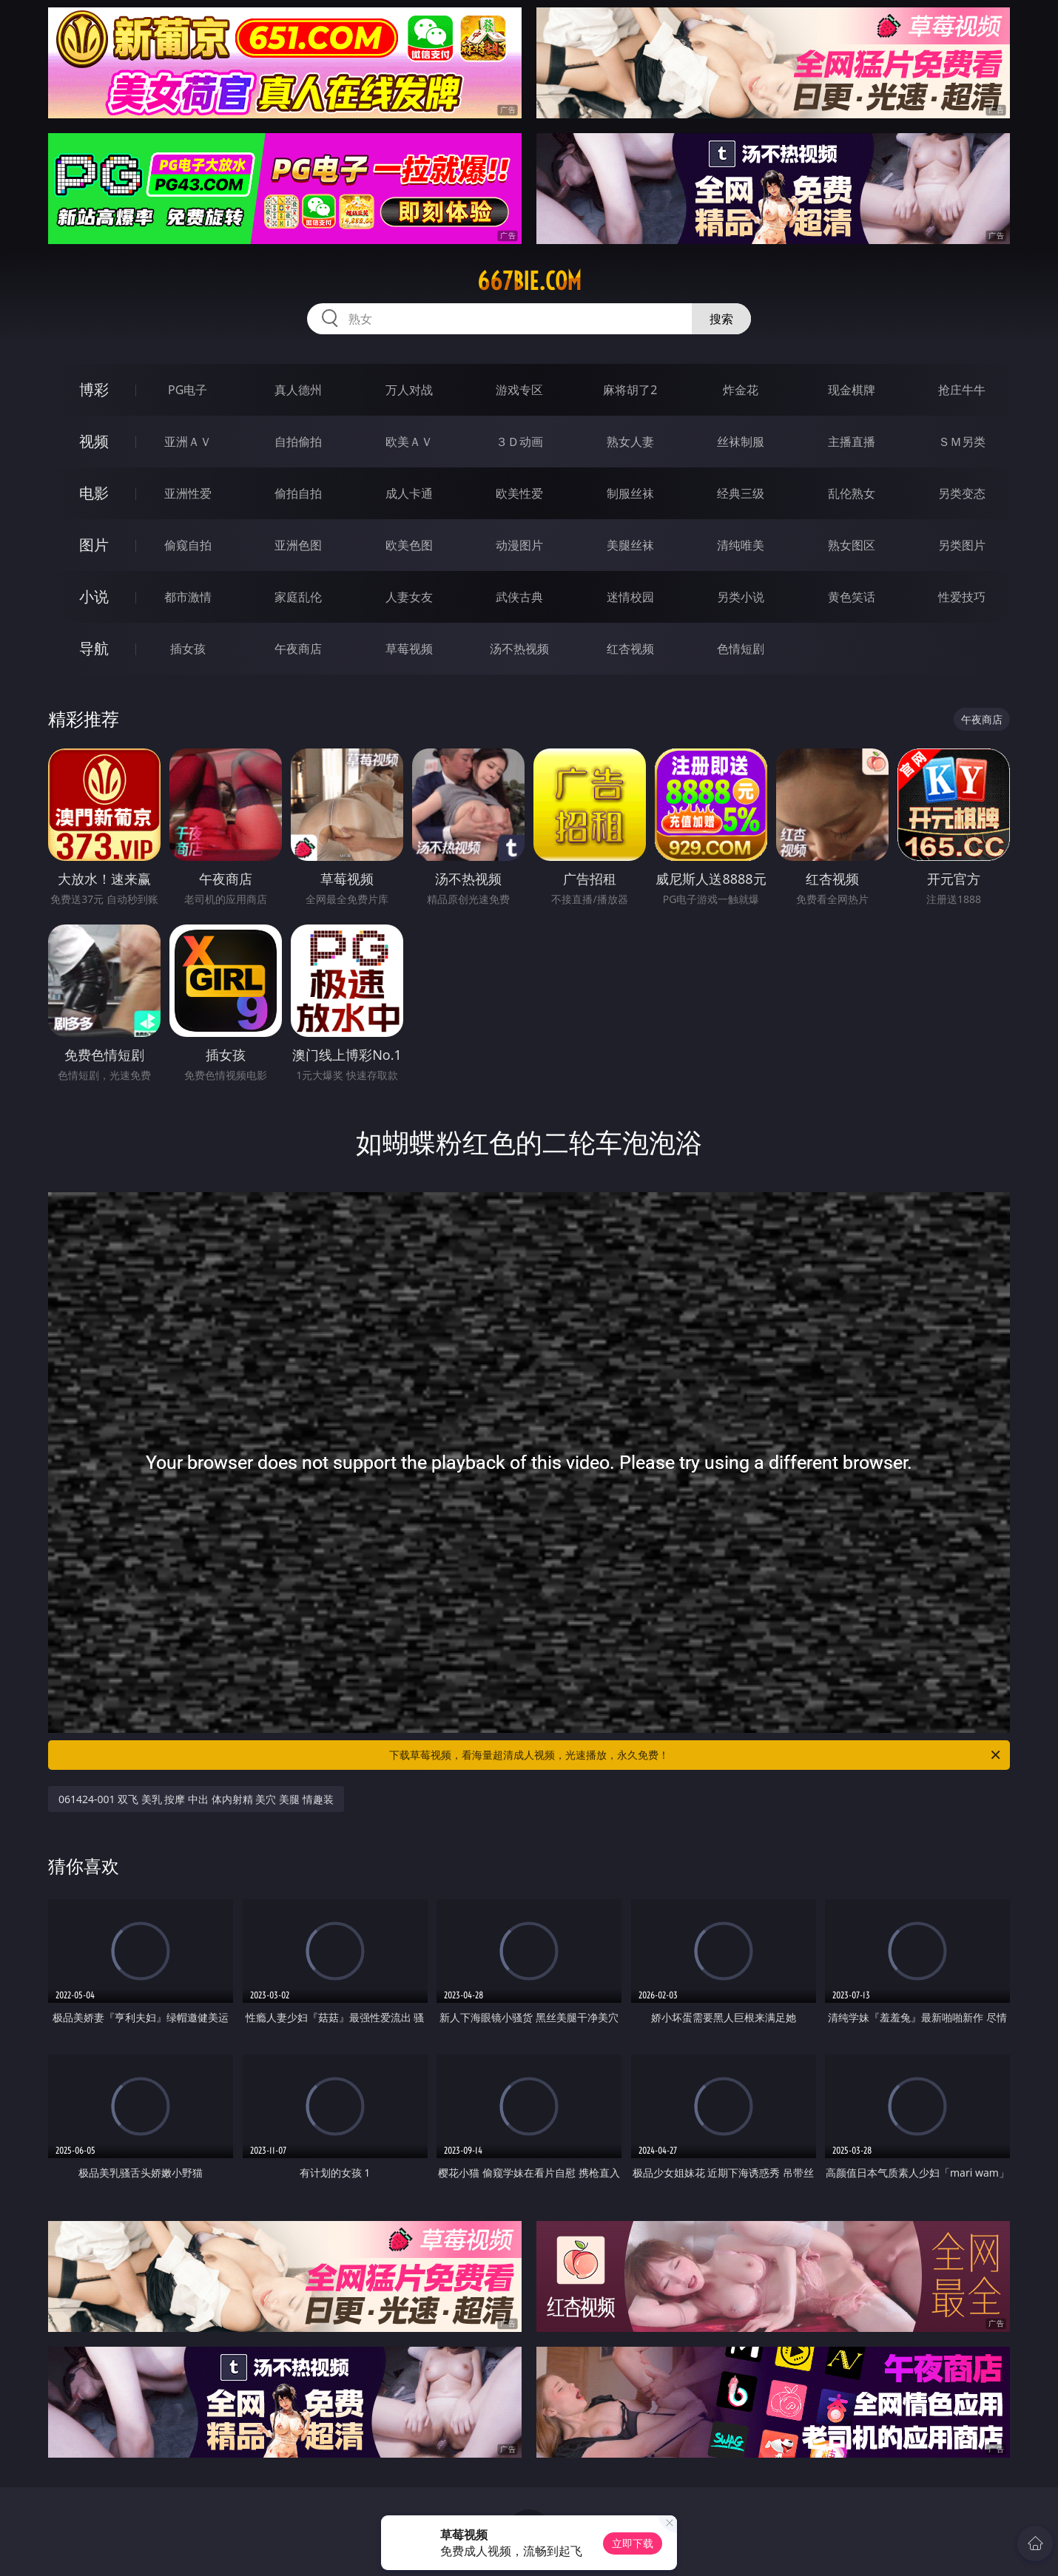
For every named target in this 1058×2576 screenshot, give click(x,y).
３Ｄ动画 (519, 441)
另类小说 (740, 597)
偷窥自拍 (188, 545)
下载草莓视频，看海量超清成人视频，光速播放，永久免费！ (696, 1755)
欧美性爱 (519, 493)
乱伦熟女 (851, 493)
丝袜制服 (740, 441)
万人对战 (409, 390)
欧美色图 (409, 545)
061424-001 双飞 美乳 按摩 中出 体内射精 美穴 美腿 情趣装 (196, 1799)
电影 (94, 493)
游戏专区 (519, 390)
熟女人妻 (630, 441)
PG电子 (187, 390)
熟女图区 (851, 545)
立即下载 (632, 2543)
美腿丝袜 (630, 545)
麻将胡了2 (630, 390)
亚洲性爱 (188, 493)
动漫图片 (519, 545)
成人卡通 (409, 493)
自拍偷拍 (298, 441)
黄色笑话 (851, 597)
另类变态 (961, 493)
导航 (94, 648)
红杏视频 (630, 648)
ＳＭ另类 (961, 441)
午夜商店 (298, 648)
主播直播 (851, 441)
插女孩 (188, 648)
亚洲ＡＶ (188, 441)
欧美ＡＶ (409, 441)
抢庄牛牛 (961, 390)
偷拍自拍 (298, 493)
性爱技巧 (961, 597)
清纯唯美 (740, 545)
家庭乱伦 (298, 597)
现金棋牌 (851, 390)
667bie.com (529, 281)
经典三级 (740, 493)
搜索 (721, 319)
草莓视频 (409, 648)
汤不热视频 (519, 648)
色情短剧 (740, 648)
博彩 (94, 389)
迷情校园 (630, 597)
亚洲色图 (298, 545)
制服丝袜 (630, 493)
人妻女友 (409, 597)
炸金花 (740, 390)
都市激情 (188, 597)
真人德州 (298, 390)
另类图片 (961, 545)
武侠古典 (519, 597)
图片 (94, 545)
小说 (94, 596)
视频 (94, 441)
